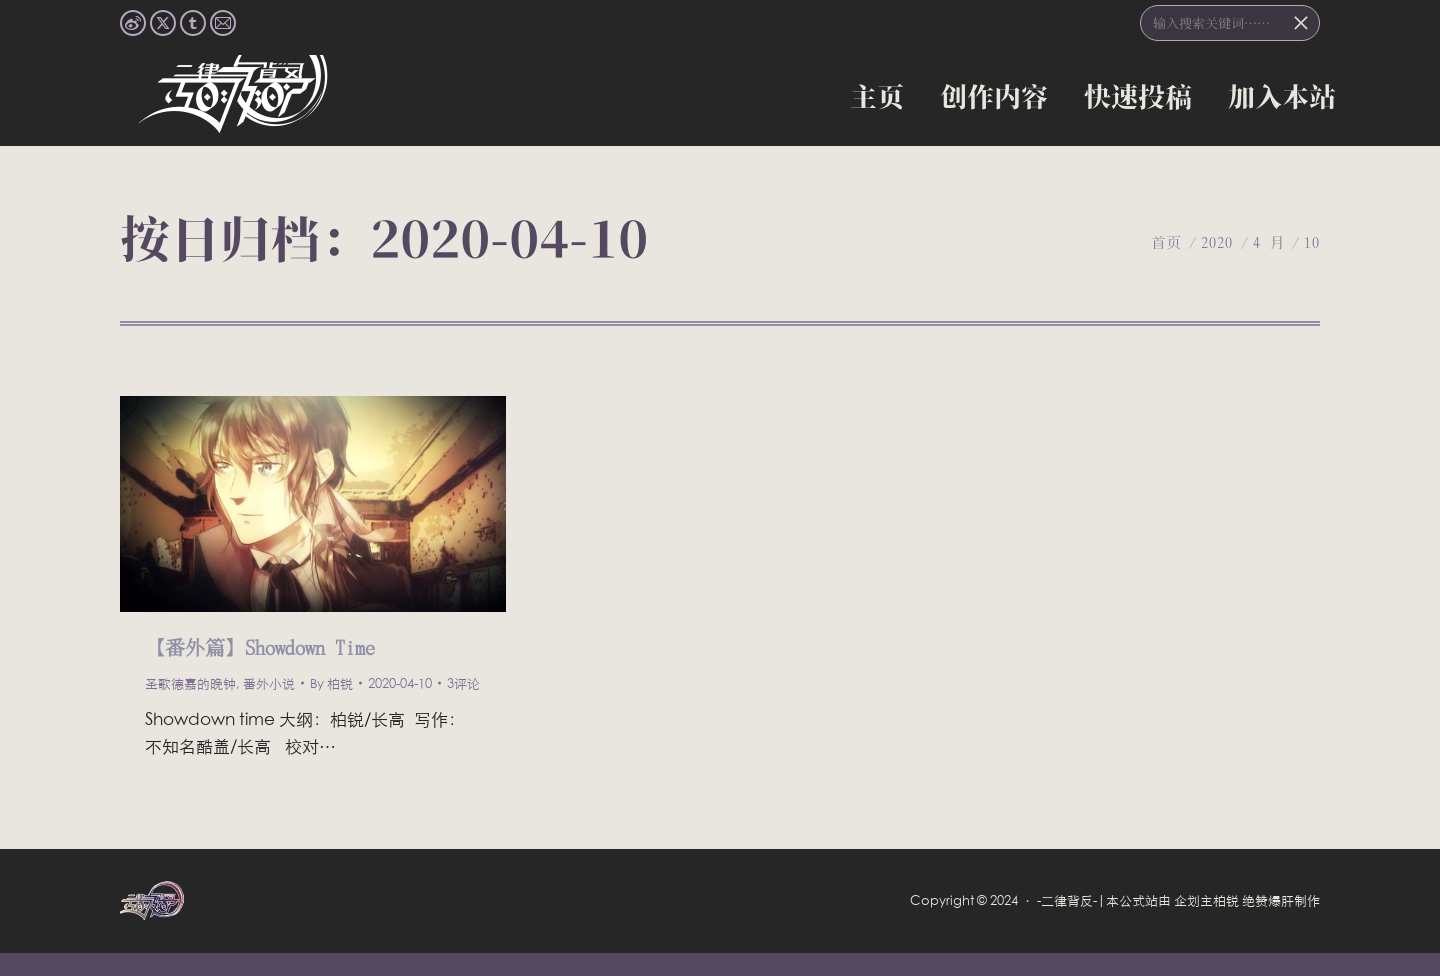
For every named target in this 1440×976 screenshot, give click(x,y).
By (331, 683)
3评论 (463, 683)
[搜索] (1230, 23)
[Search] (1301, 23)
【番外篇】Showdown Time (260, 646)
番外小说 (269, 683)
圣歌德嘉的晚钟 (190, 683)
